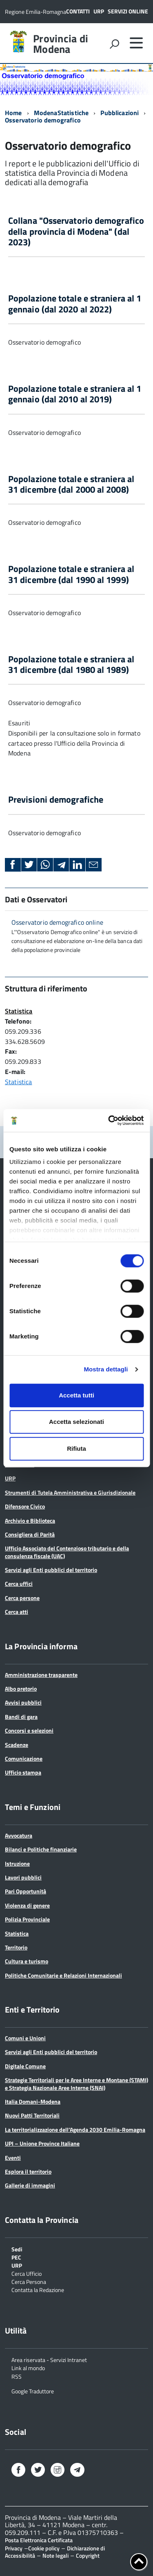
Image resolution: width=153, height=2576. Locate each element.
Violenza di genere (27, 1905)
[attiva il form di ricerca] (114, 44)
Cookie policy (44, 2548)
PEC (16, 2257)
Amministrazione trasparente (41, 1674)
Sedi (16, 2249)
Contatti (78, 11)
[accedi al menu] (136, 42)
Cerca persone (22, 1598)
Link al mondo (28, 2367)
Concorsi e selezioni (29, 1730)
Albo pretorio (21, 1688)
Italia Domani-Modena (32, 2101)
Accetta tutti (76, 1395)
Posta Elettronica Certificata (39, 2540)
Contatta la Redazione (37, 2289)
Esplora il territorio (28, 2171)
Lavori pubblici (23, 1877)
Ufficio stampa (23, 1772)
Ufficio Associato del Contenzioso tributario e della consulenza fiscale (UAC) (67, 1552)
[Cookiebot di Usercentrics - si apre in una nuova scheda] (109, 1120)
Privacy (13, 2548)
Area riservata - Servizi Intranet (49, 2359)
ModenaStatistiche (61, 113)
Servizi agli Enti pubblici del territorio (51, 1569)
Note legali (55, 2555)
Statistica (19, 1011)
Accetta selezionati (76, 1421)
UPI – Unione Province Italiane (42, 2143)
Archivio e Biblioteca (30, 1520)
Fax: (11, 1051)
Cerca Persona (28, 2281)
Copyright (88, 2555)
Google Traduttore (32, 2391)
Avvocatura (18, 1835)
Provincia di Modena (60, 44)
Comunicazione (23, 1758)
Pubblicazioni (119, 113)
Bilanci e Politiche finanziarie (41, 1849)
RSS (16, 2376)
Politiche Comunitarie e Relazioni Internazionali (63, 1975)
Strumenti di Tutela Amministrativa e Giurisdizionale (70, 1492)
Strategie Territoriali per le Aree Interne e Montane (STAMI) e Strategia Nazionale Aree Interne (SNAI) (76, 2083)
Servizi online (128, 11)
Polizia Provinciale (27, 1919)
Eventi (13, 2157)
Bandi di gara (21, 1716)
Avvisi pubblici (23, 1702)
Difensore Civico (25, 1506)
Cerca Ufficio (26, 2273)
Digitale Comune (25, 2066)
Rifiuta (76, 1448)
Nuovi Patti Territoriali (32, 2115)
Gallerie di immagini (30, 2185)
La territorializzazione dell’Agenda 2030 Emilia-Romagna (75, 2129)
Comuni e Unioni (25, 2038)
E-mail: (15, 1071)
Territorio (16, 1947)
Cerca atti (16, 1611)
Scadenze (16, 1744)
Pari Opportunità (25, 1891)
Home (13, 113)
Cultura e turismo (26, 1961)
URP (98, 11)
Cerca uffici (19, 1583)
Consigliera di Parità (30, 1534)
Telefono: (18, 1021)
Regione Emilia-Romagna (35, 11)
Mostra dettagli (106, 1369)
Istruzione (17, 1863)
